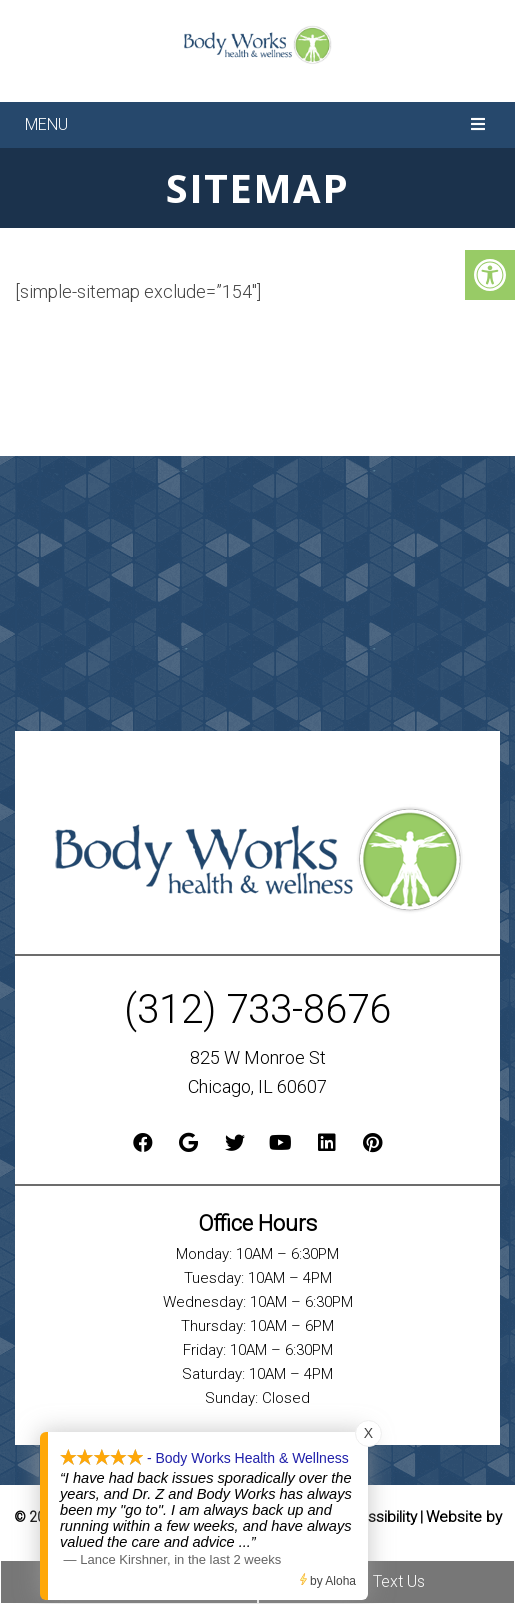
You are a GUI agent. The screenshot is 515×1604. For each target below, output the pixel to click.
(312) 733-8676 (257, 1009)
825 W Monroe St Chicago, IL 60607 (257, 1072)
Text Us (386, 1581)
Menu (46, 124)
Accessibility (374, 1517)
